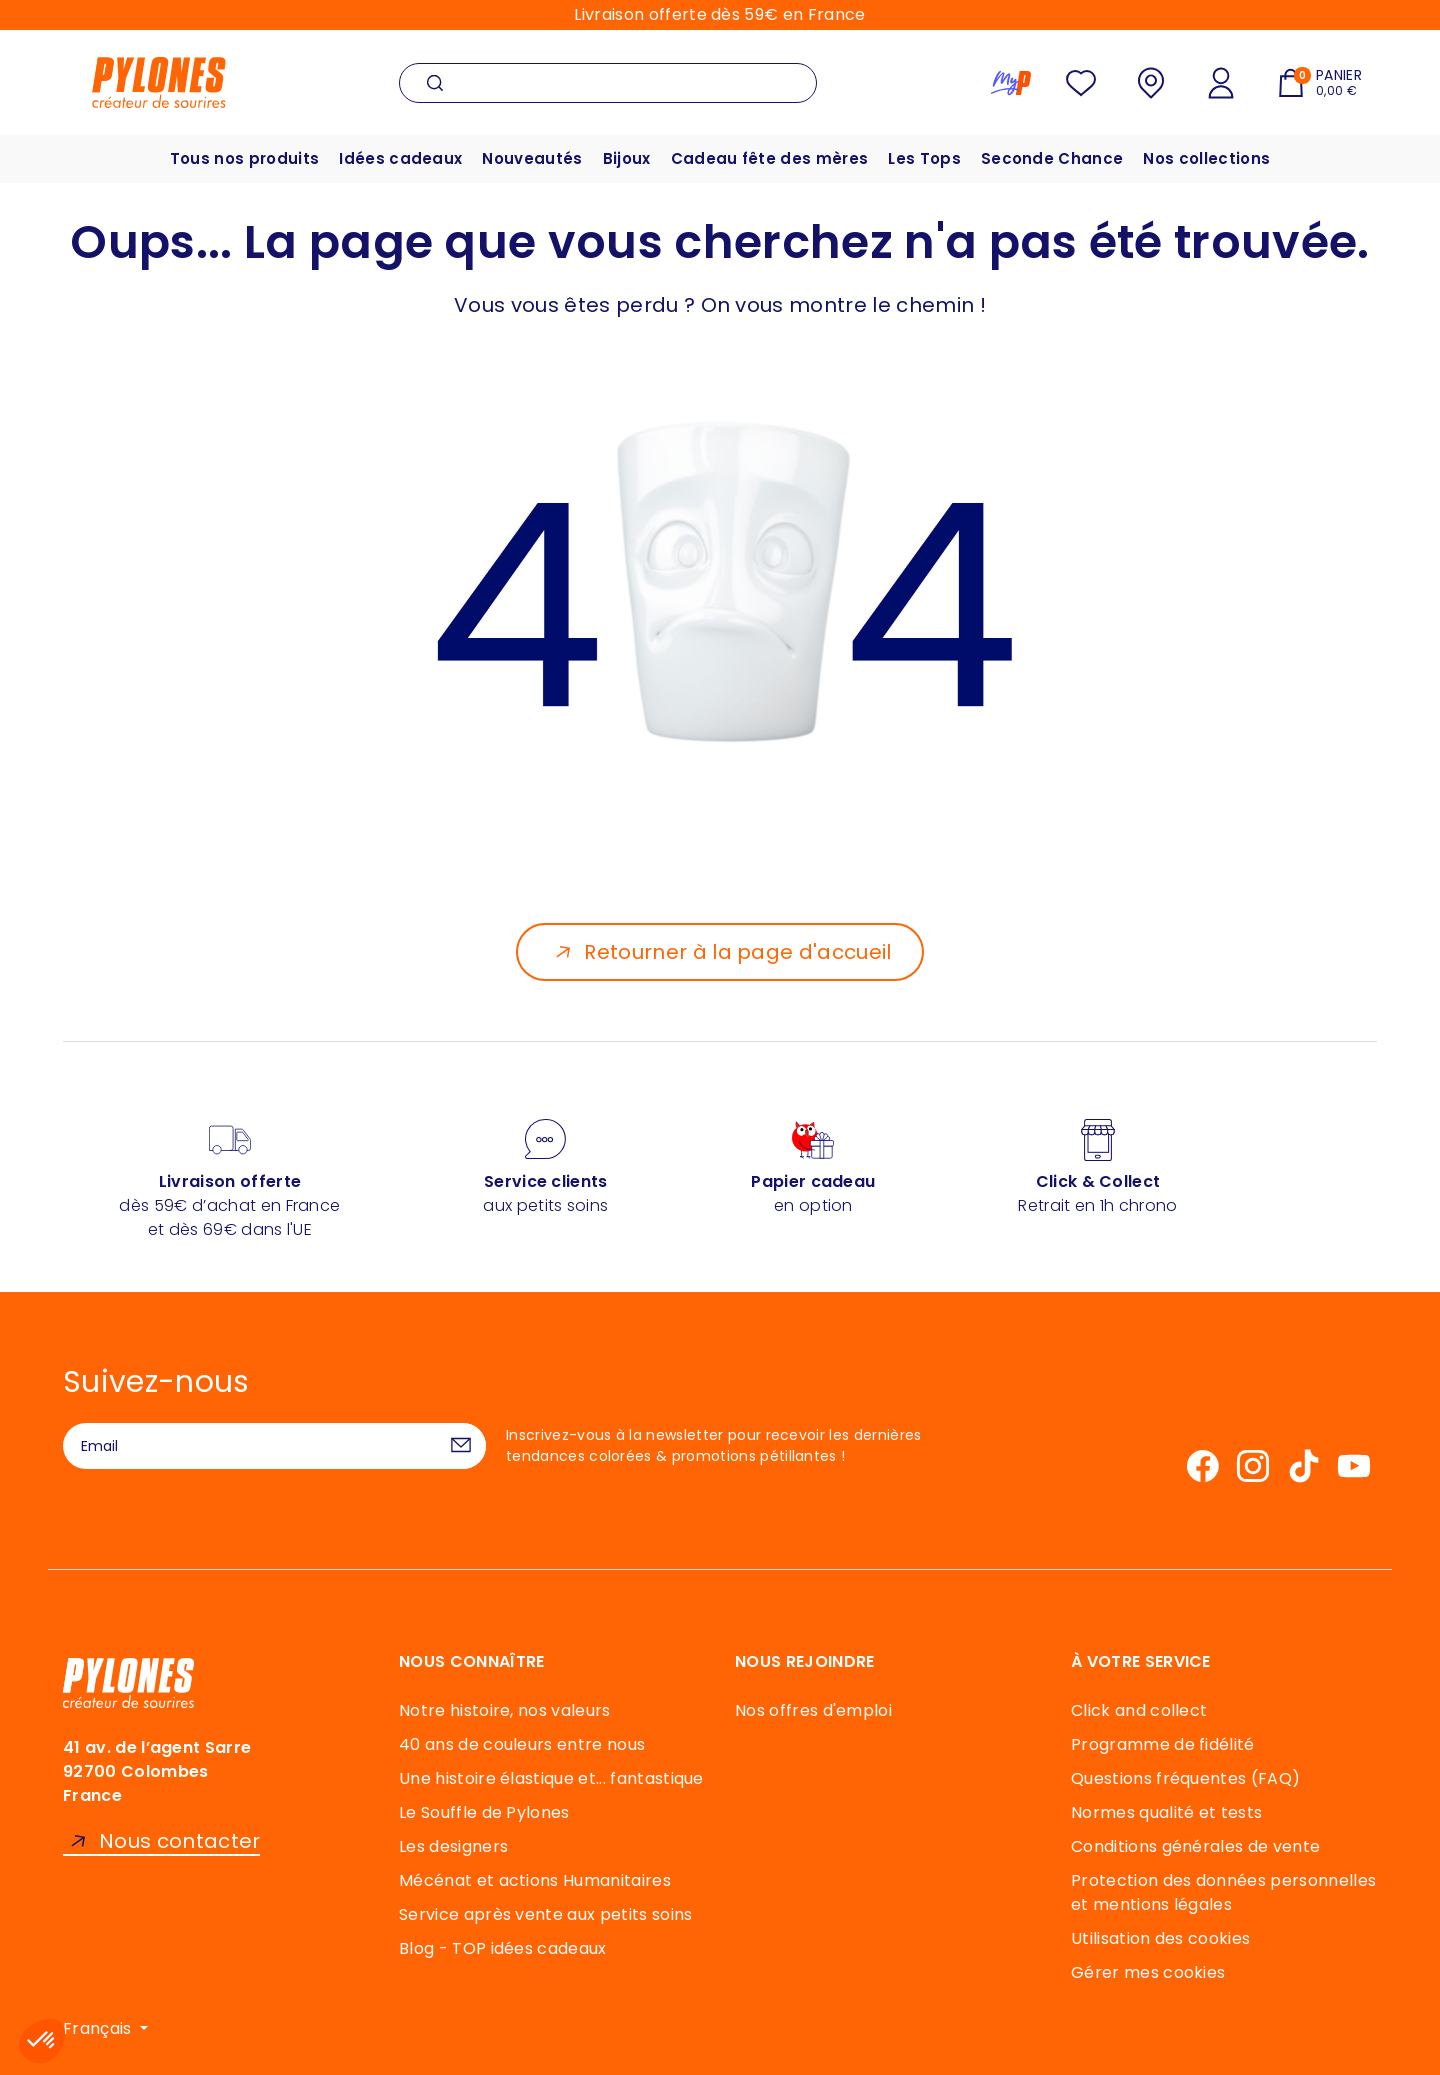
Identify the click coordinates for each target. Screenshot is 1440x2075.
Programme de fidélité (1163, 1744)
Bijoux (627, 158)
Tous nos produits (244, 158)
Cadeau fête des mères (770, 158)
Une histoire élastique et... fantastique (551, 1778)
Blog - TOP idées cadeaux (503, 1948)
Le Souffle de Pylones (484, 1812)
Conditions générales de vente (1195, 1846)
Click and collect (1139, 1710)
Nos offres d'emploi (813, 1710)
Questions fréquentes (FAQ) (1185, 1778)
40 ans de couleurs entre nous (522, 1744)
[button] (42, 2041)
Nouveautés (532, 158)
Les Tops (924, 158)
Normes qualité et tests (1166, 1812)
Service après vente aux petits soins (546, 1914)
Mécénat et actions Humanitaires (535, 1880)
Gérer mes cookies (1148, 1972)
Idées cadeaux (400, 158)
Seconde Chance (1052, 158)
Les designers (453, 1846)
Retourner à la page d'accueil (737, 952)
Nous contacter (179, 1841)
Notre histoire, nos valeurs (505, 1710)
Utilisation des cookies (1160, 1938)
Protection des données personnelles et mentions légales (1223, 1892)
